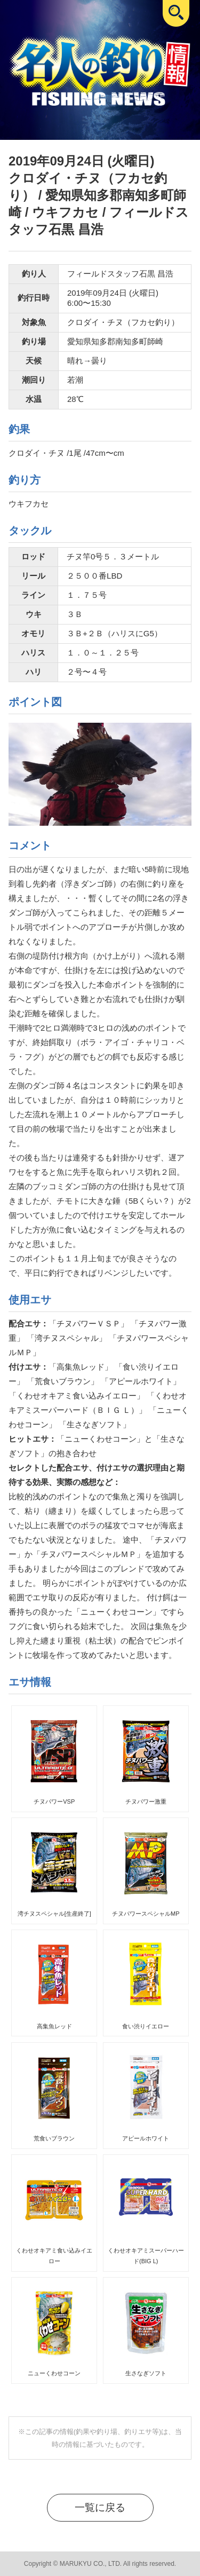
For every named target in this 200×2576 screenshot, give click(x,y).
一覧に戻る (100, 2507)
